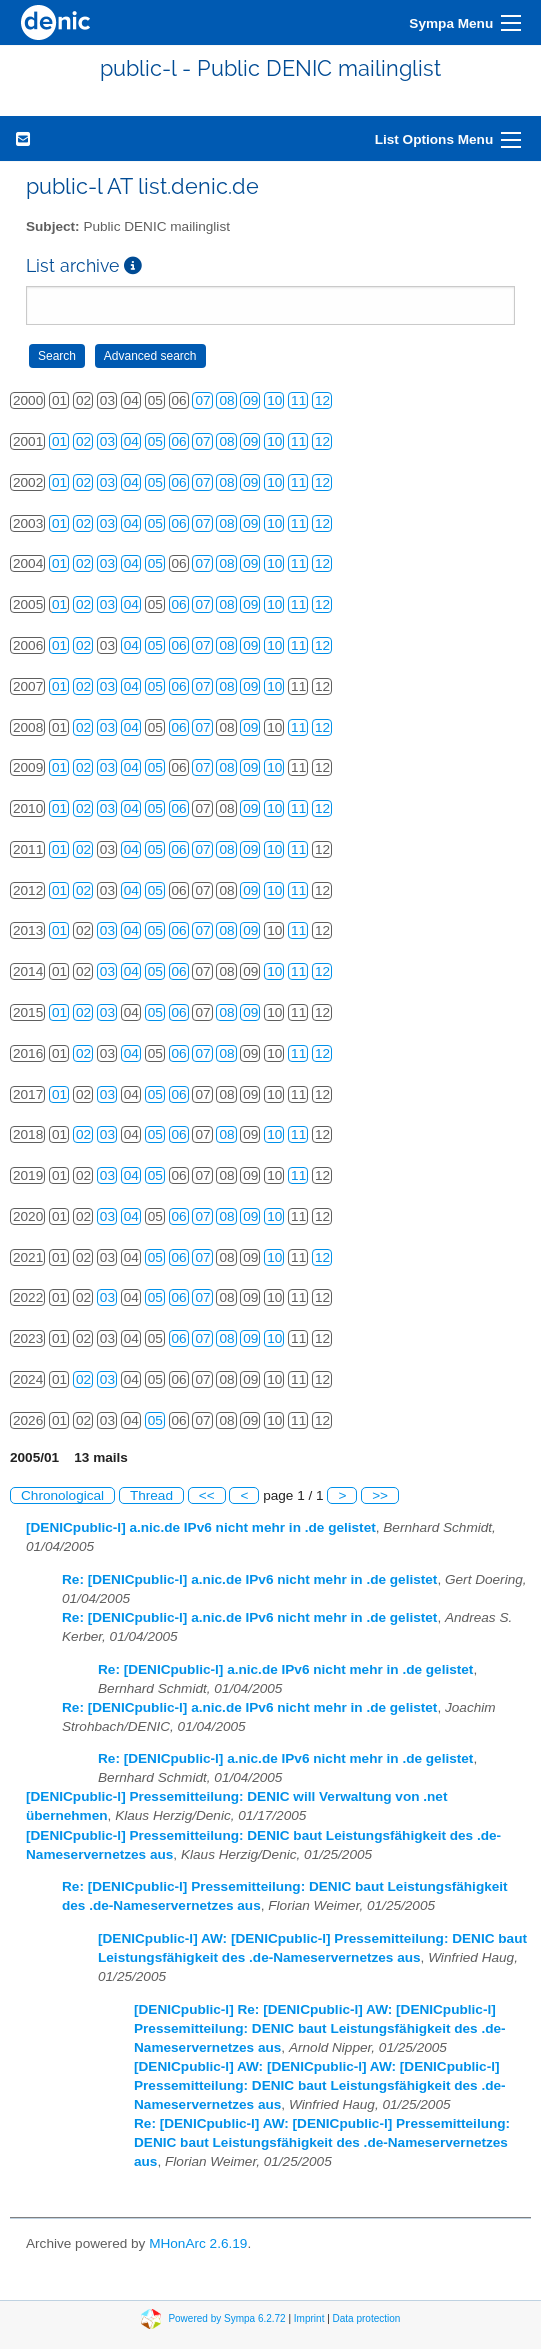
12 (322, 400)
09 (250, 400)
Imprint (309, 2318)
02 (83, 441)
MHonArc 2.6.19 (198, 2243)
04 (131, 441)
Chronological (62, 1495)
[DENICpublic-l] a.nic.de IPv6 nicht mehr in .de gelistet (201, 1527)
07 (202, 400)
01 (59, 441)
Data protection (367, 2318)
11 (298, 400)
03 (107, 441)
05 (155, 441)
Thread (151, 1495)
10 (274, 400)
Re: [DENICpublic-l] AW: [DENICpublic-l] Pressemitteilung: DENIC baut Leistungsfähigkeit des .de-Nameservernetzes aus (322, 2142)
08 (226, 400)
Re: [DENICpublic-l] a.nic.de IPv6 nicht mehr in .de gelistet (249, 1579)
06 (179, 441)
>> (380, 1495)
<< (207, 1495)
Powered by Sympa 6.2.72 (226, 2318)
